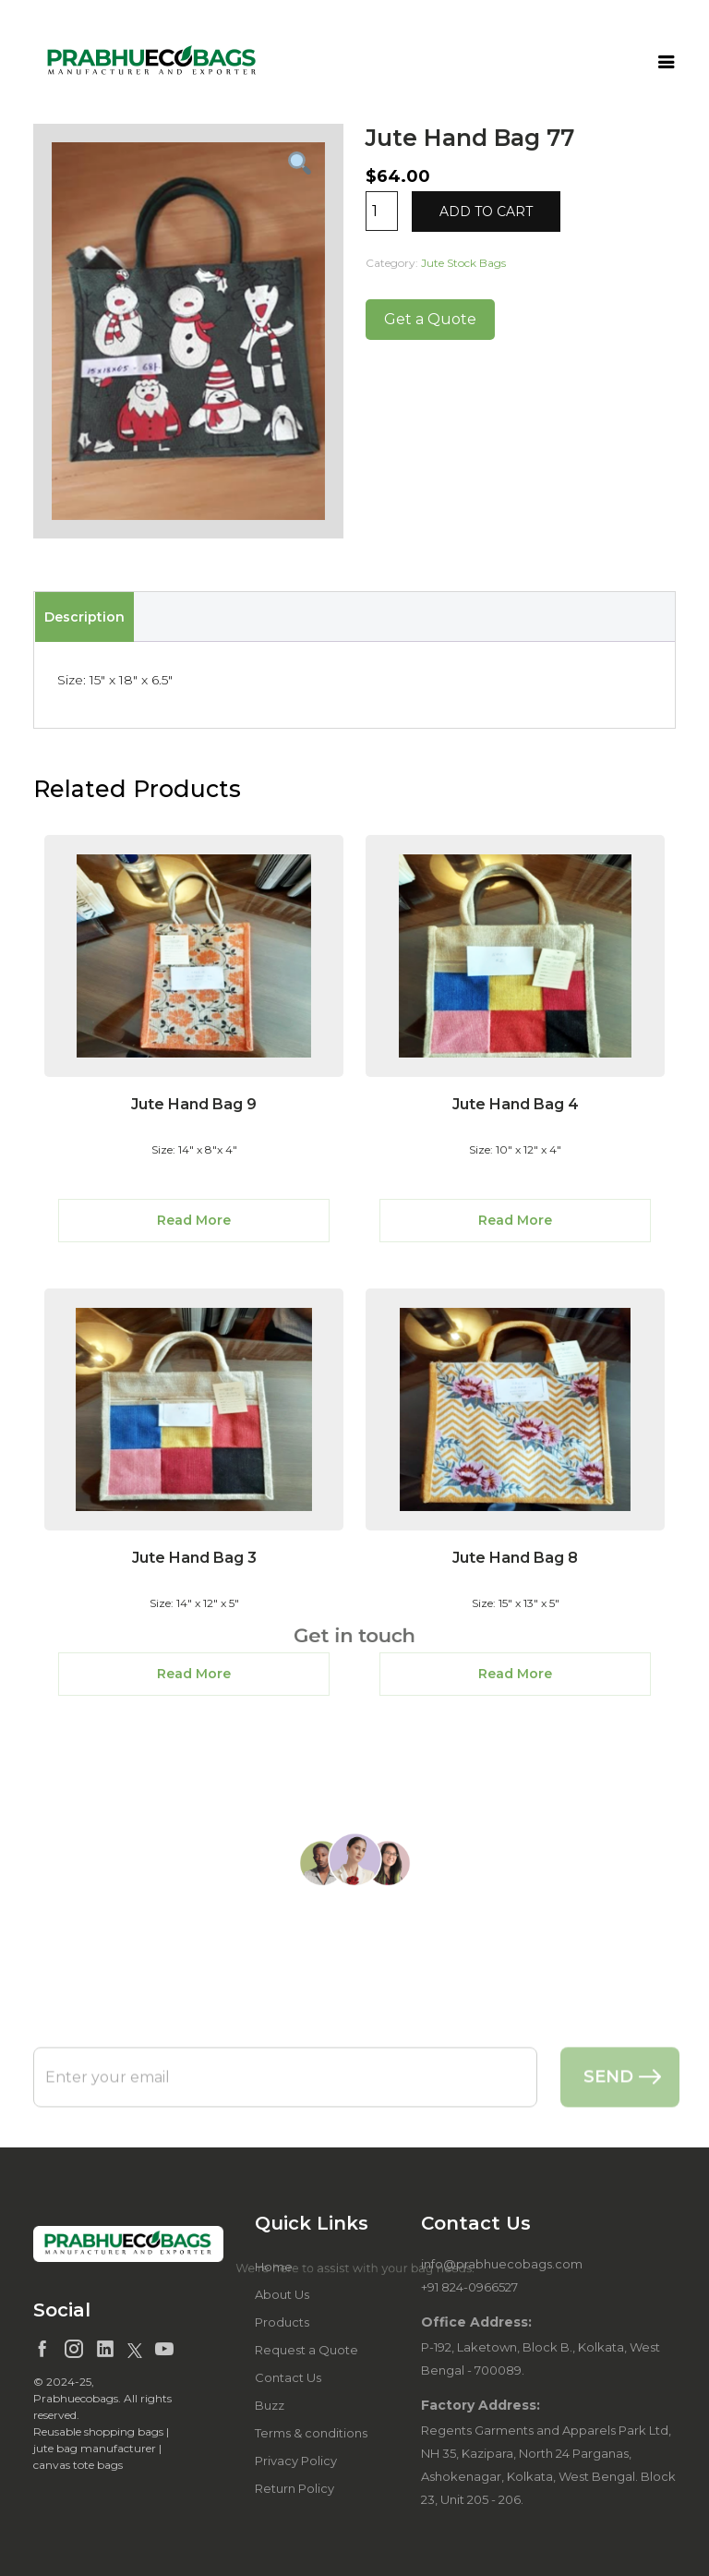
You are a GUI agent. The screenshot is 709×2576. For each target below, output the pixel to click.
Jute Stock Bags (463, 263)
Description (84, 617)
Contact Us (288, 2377)
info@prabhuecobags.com (502, 2263)
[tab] (84, 617)
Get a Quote (430, 319)
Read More (194, 1220)
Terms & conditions (311, 2432)
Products (282, 2322)
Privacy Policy (296, 2460)
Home (274, 2266)
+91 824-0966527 (469, 2287)
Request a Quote (306, 2349)
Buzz (269, 2405)
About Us (282, 2294)
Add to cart (486, 211)
